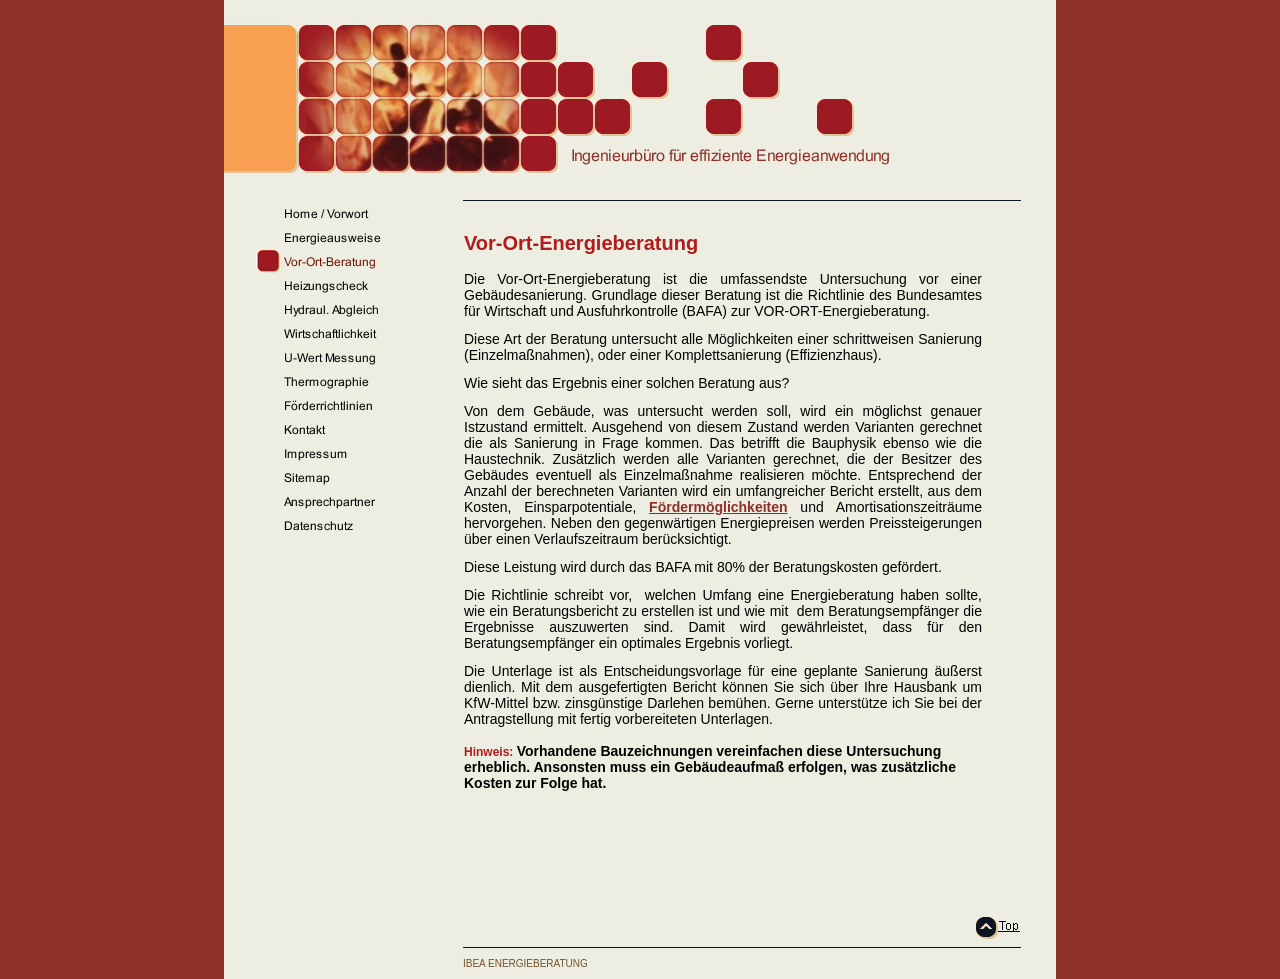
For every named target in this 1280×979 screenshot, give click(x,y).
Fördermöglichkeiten (718, 507)
